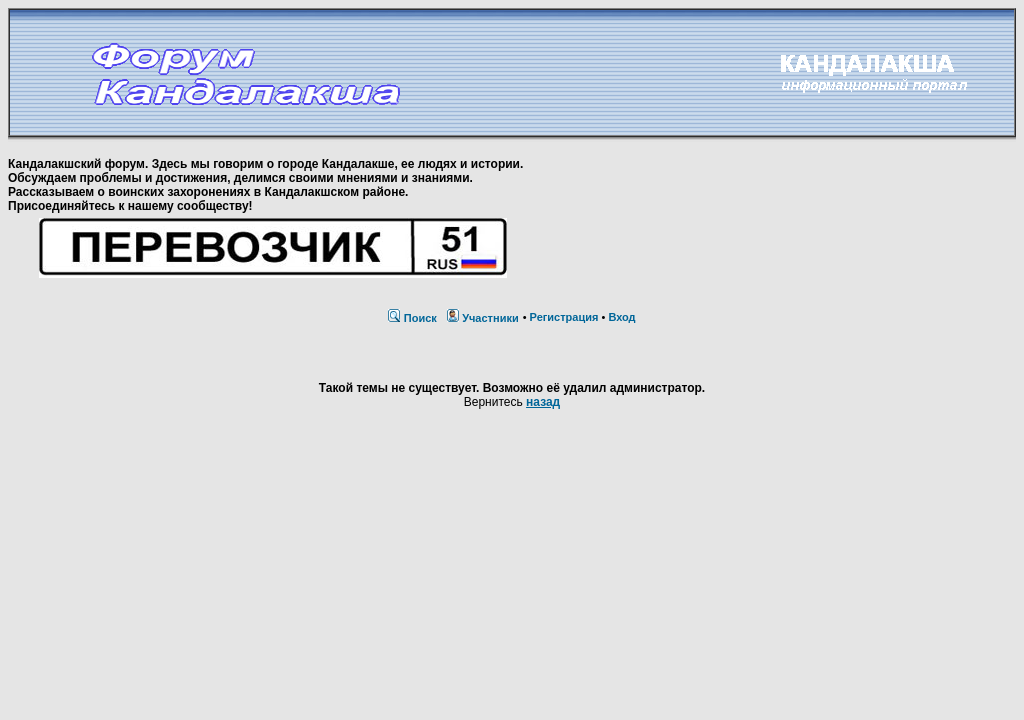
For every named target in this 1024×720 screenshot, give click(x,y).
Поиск (420, 318)
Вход (621, 317)
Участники (490, 318)
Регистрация (564, 317)
